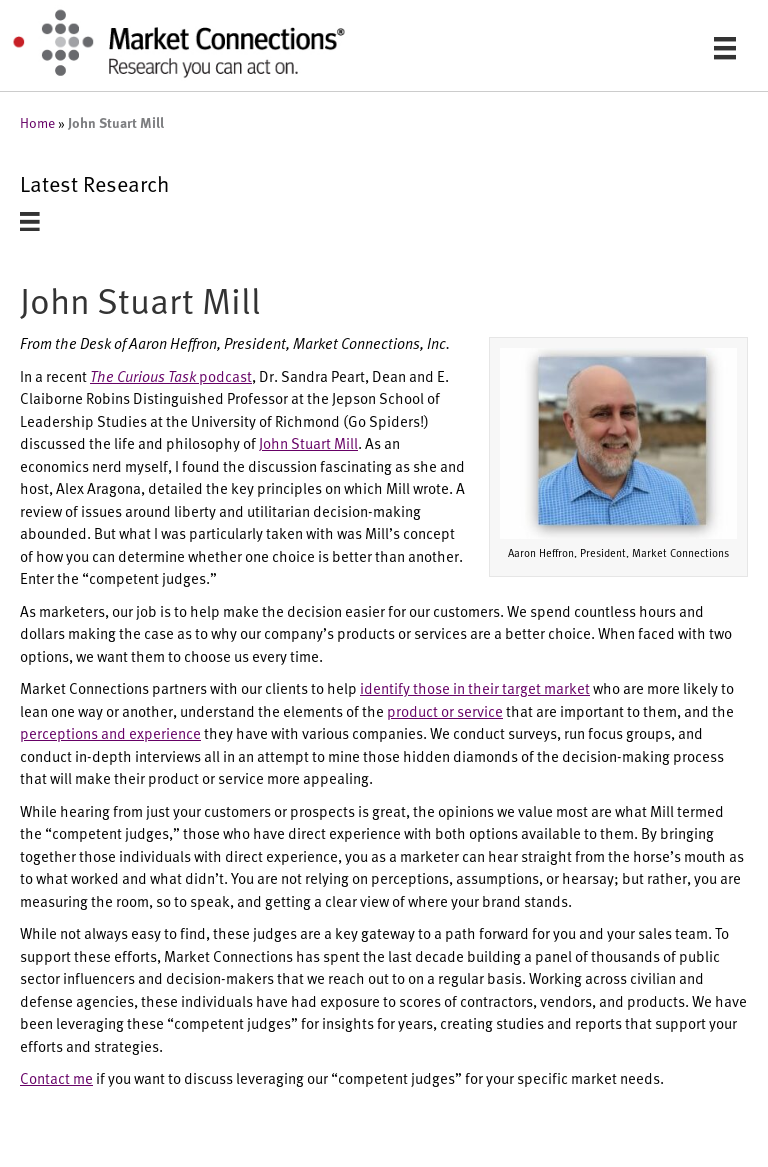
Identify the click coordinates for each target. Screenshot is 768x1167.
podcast (171, 375)
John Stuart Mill (308, 442)
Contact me (56, 1077)
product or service (445, 710)
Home (37, 122)
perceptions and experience (110, 732)
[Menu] (725, 47)
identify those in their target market (475, 687)
